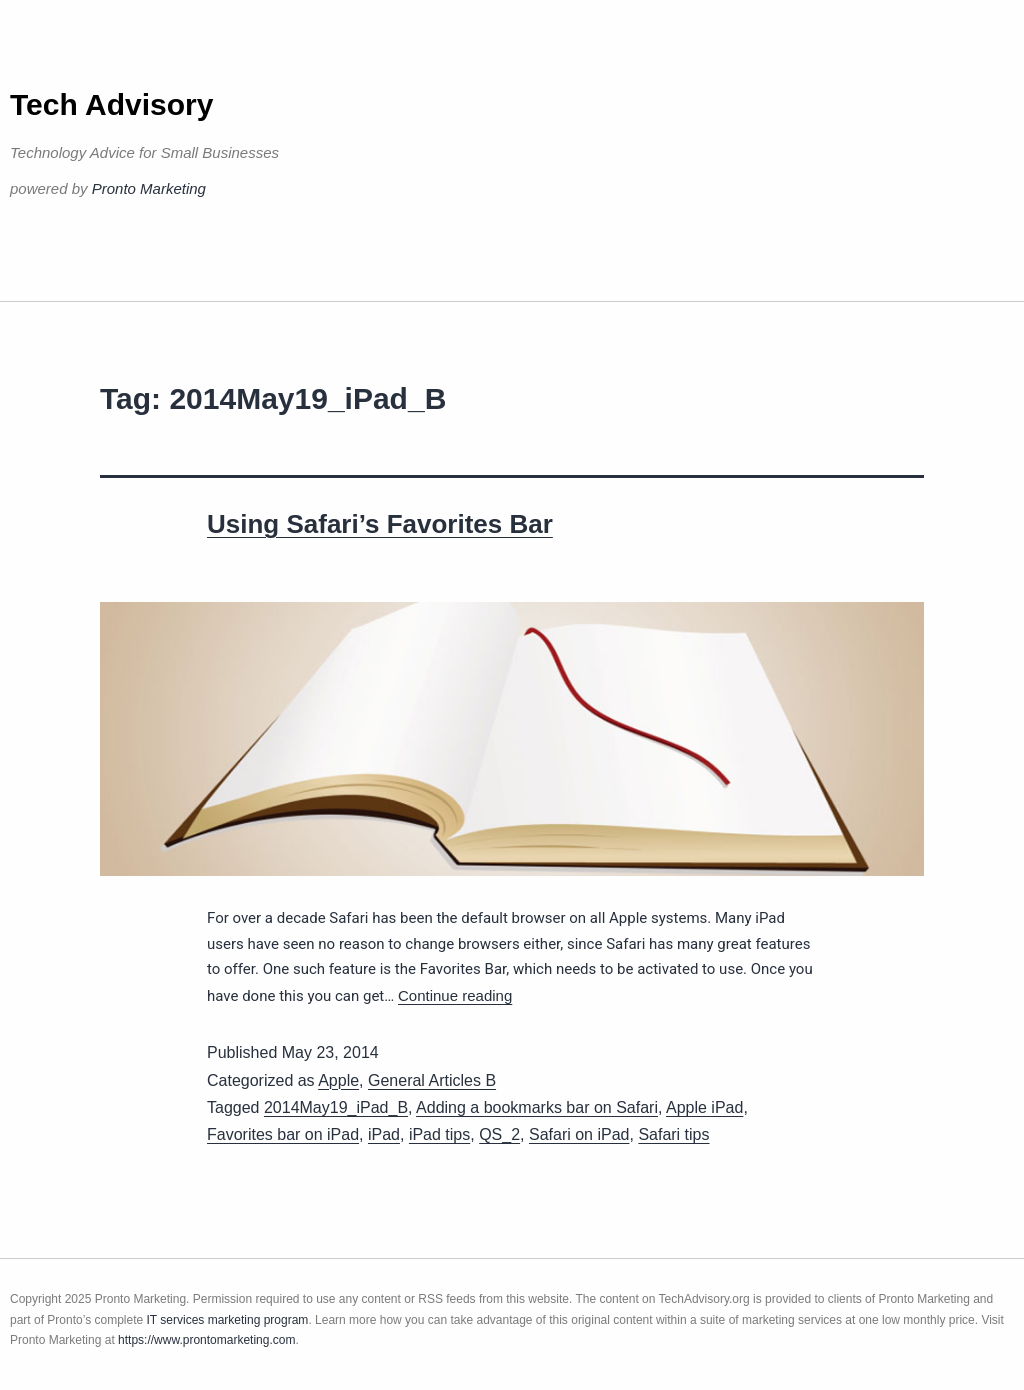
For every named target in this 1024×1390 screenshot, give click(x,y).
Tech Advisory (111, 104)
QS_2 (499, 1134)
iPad (384, 1134)
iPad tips (439, 1134)
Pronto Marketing (149, 188)
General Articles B (432, 1080)
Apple (338, 1080)
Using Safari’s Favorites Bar (380, 524)
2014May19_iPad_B (336, 1107)
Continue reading (455, 995)
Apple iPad (704, 1107)
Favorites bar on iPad (283, 1134)
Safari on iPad (579, 1134)
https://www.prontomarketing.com (206, 1340)
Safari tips (673, 1134)
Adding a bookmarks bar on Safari (537, 1107)
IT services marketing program (228, 1320)
